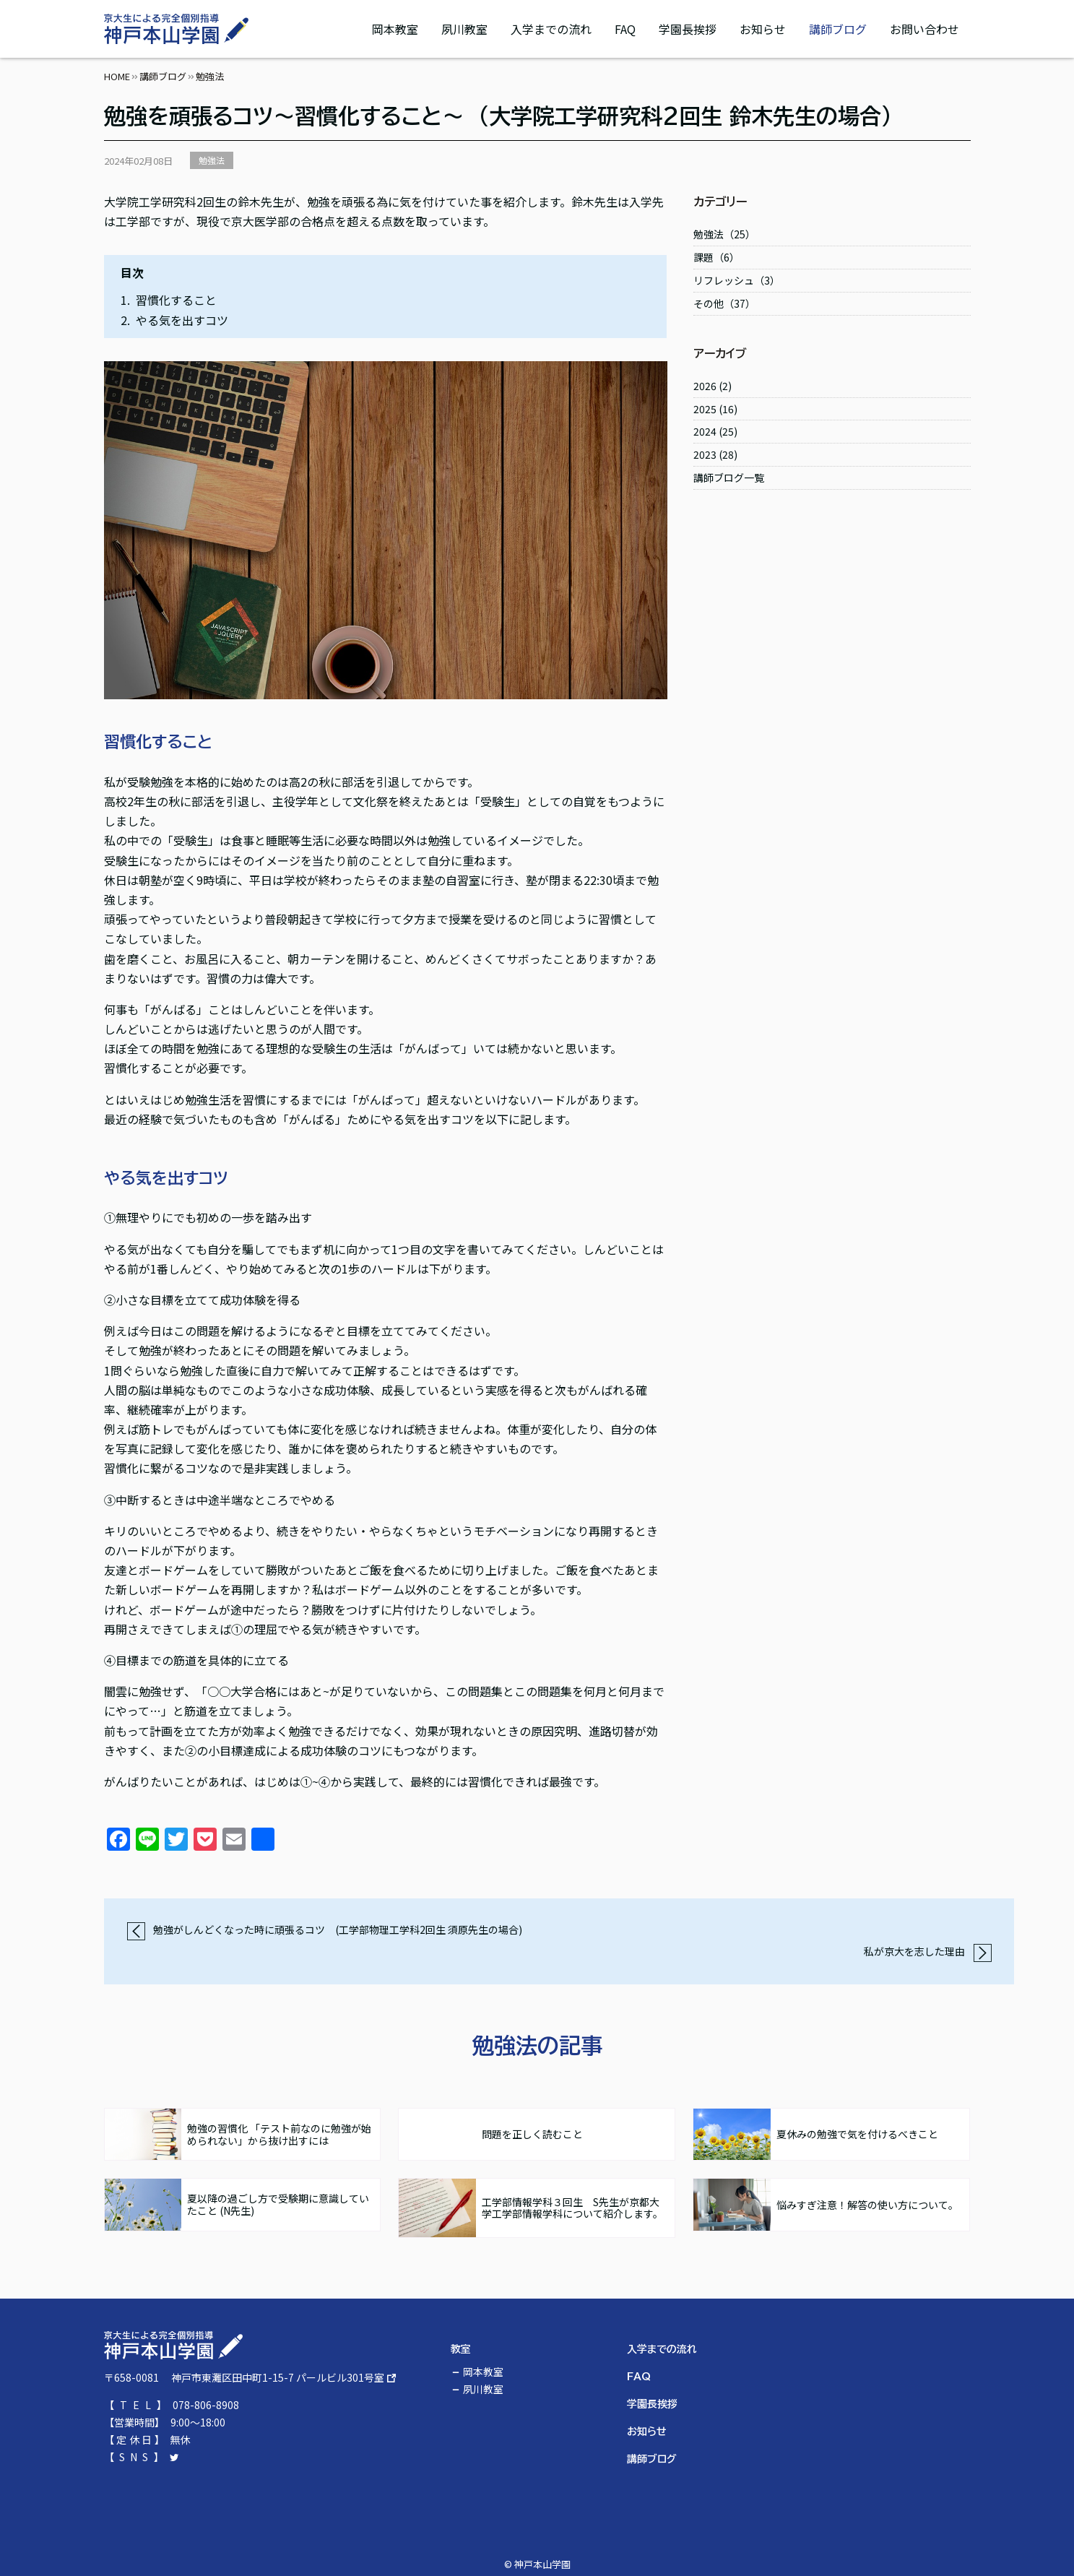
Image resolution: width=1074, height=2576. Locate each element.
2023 (704, 454)
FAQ (625, 29)
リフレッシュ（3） (736, 280)
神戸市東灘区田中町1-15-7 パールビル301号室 (277, 2377)
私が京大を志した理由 (928, 1951)
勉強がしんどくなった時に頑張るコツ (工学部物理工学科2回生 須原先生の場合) (324, 1929)
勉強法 (212, 160)
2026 (704, 386)
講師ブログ (838, 29)
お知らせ (763, 29)
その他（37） (724, 303)
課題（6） (716, 257)
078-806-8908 (206, 2405)
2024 (704, 431)
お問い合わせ (924, 29)
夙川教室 (464, 29)
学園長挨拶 (687, 29)
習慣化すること (176, 299)
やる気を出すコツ (182, 320)
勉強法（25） (724, 234)
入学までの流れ (551, 29)
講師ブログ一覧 (728, 477)
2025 (704, 409)
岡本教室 (395, 29)
